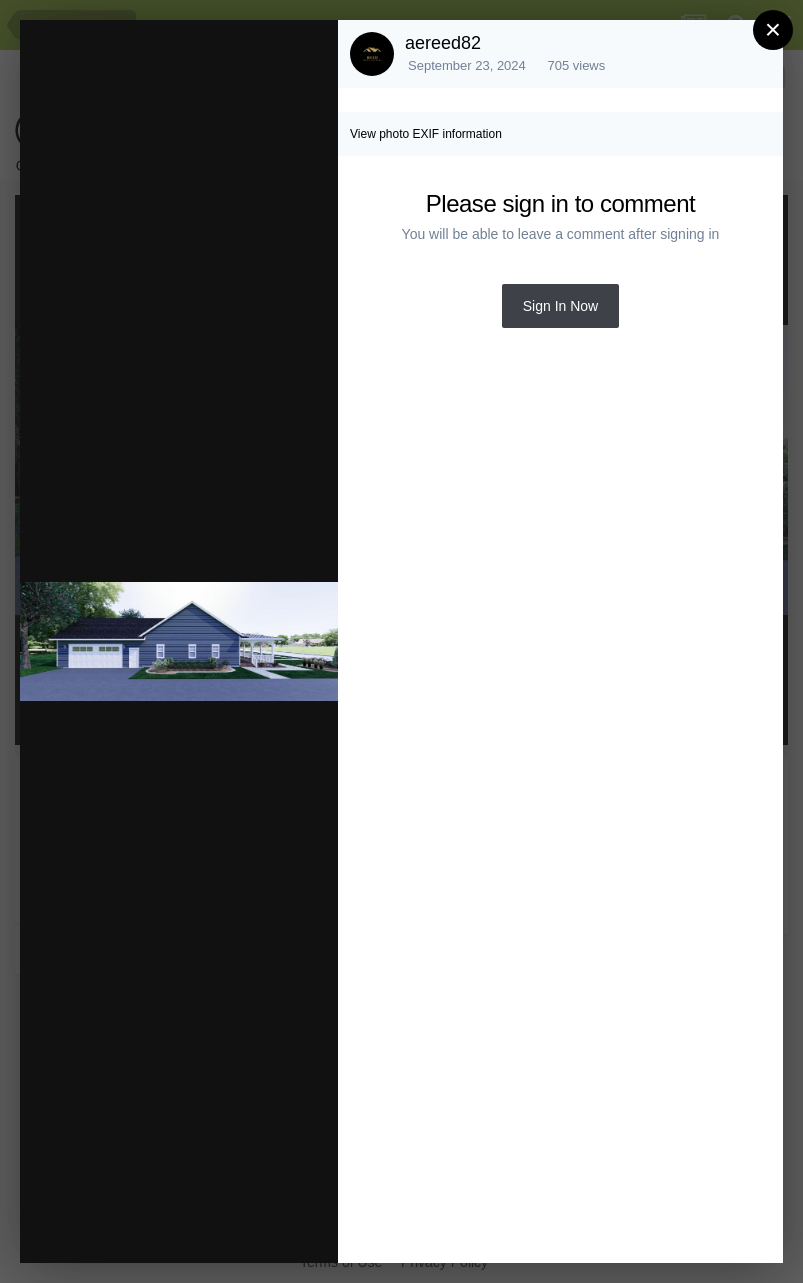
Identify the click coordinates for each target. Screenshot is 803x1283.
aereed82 (443, 43)
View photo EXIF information (426, 134)
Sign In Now (560, 306)
